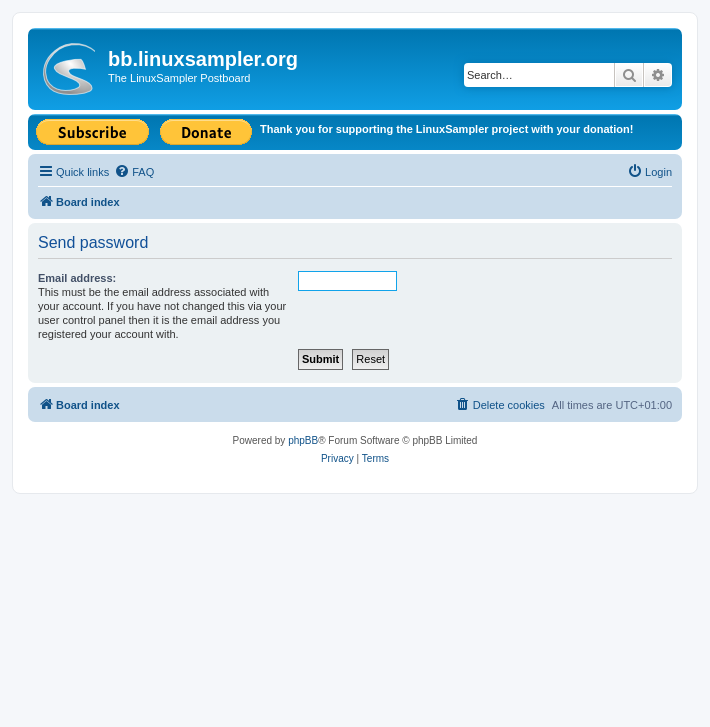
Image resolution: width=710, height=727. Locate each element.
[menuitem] (134, 172)
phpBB (303, 440)
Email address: (77, 278)
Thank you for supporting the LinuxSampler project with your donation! (446, 129)
